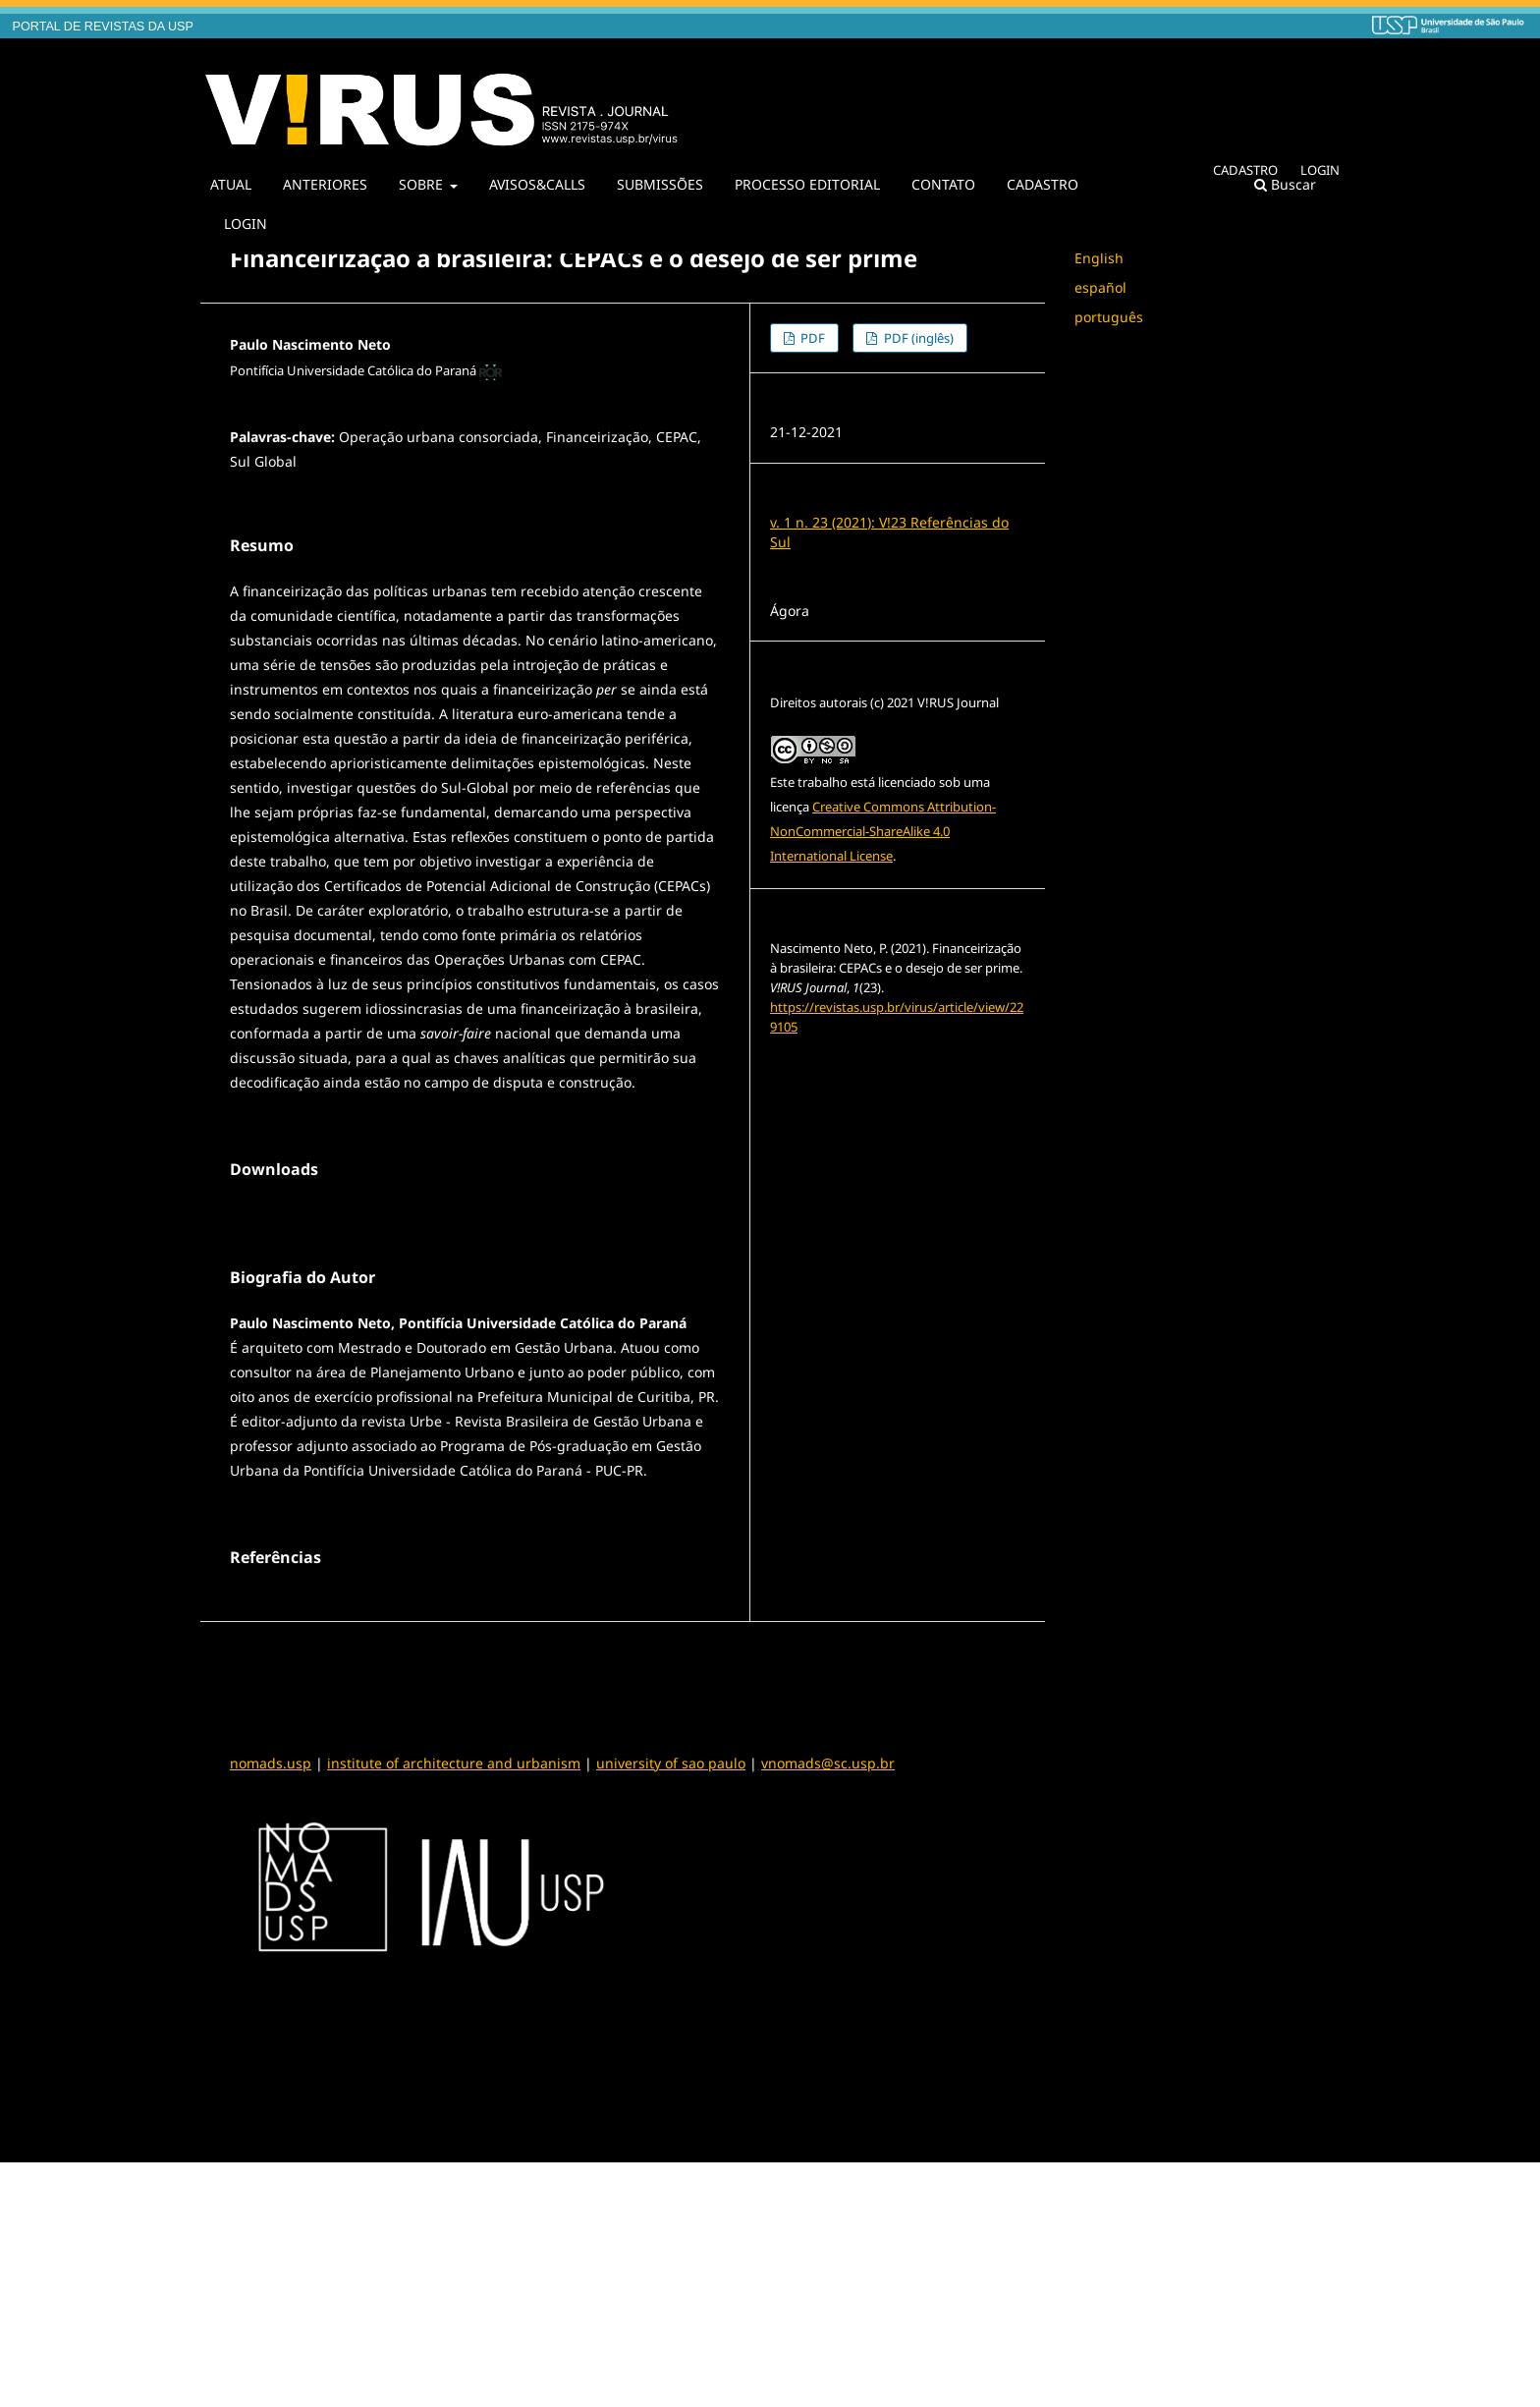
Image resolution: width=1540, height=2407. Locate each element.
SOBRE (423, 184)
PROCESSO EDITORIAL (807, 184)
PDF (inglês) (917, 338)
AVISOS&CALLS (537, 184)
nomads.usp (270, 2007)
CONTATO (943, 184)
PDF (811, 338)
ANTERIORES (325, 184)
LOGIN (245, 223)
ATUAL (230, 184)
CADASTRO (1042, 184)
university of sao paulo (670, 2007)
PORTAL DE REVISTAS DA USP (103, 26)
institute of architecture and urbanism (453, 2007)
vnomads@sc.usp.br (828, 2007)
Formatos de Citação (844, 1066)
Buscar (1285, 184)
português (1108, 317)
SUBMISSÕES (660, 184)
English (1099, 258)
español (1100, 287)
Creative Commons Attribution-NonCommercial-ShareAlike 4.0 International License (883, 831)
